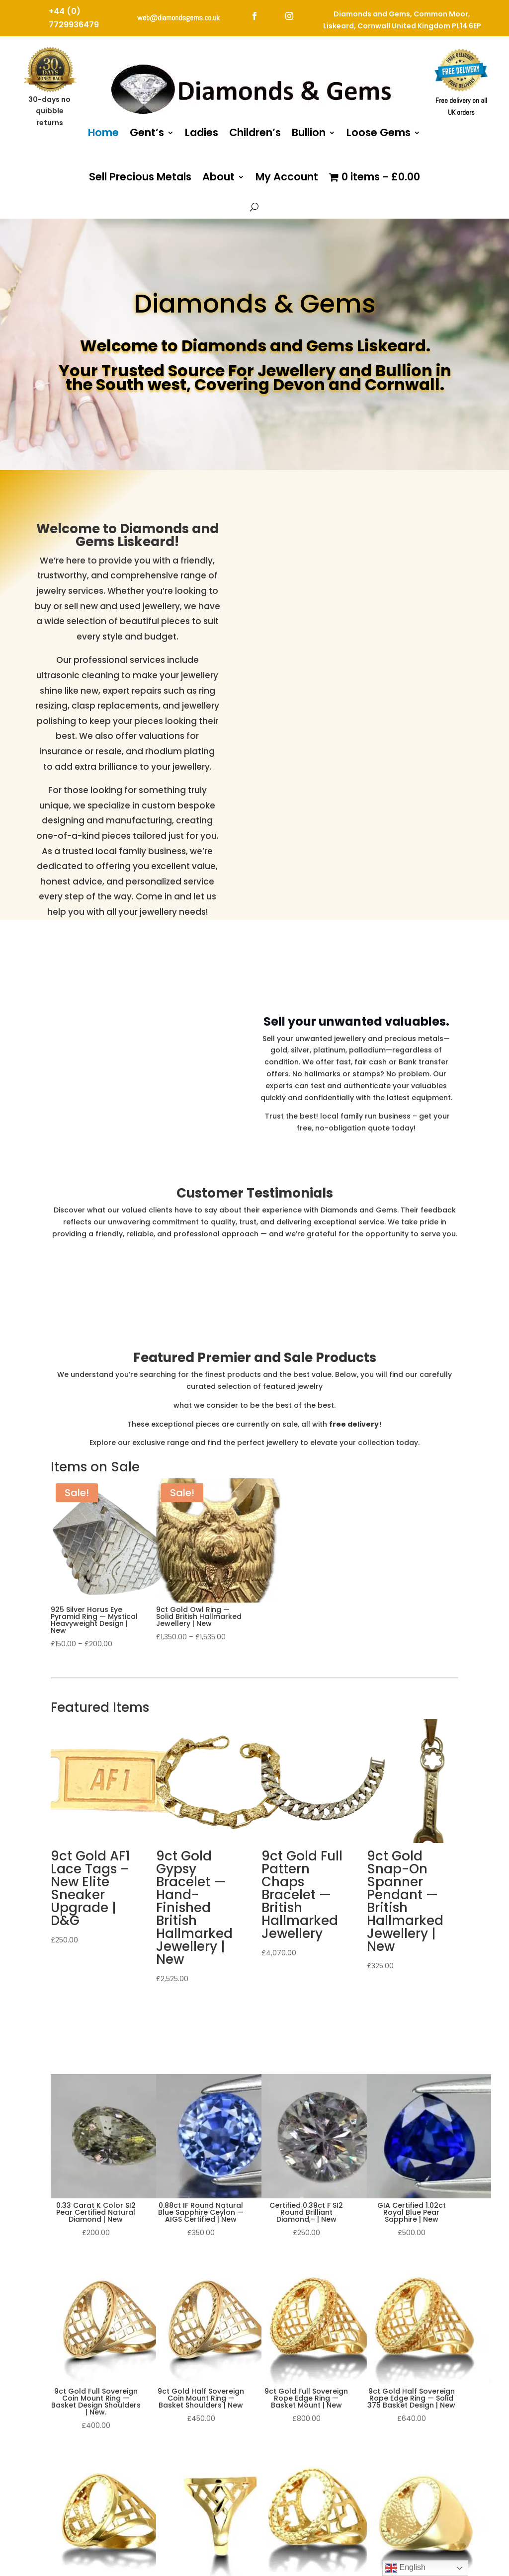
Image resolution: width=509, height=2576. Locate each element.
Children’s (255, 132)
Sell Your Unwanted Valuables (356, 1153)
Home (103, 132)
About (218, 176)
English (405, 2568)
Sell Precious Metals (140, 176)
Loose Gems (378, 132)
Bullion (309, 132)
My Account (286, 176)
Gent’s (147, 132)
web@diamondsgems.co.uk (178, 17)
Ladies (201, 132)
